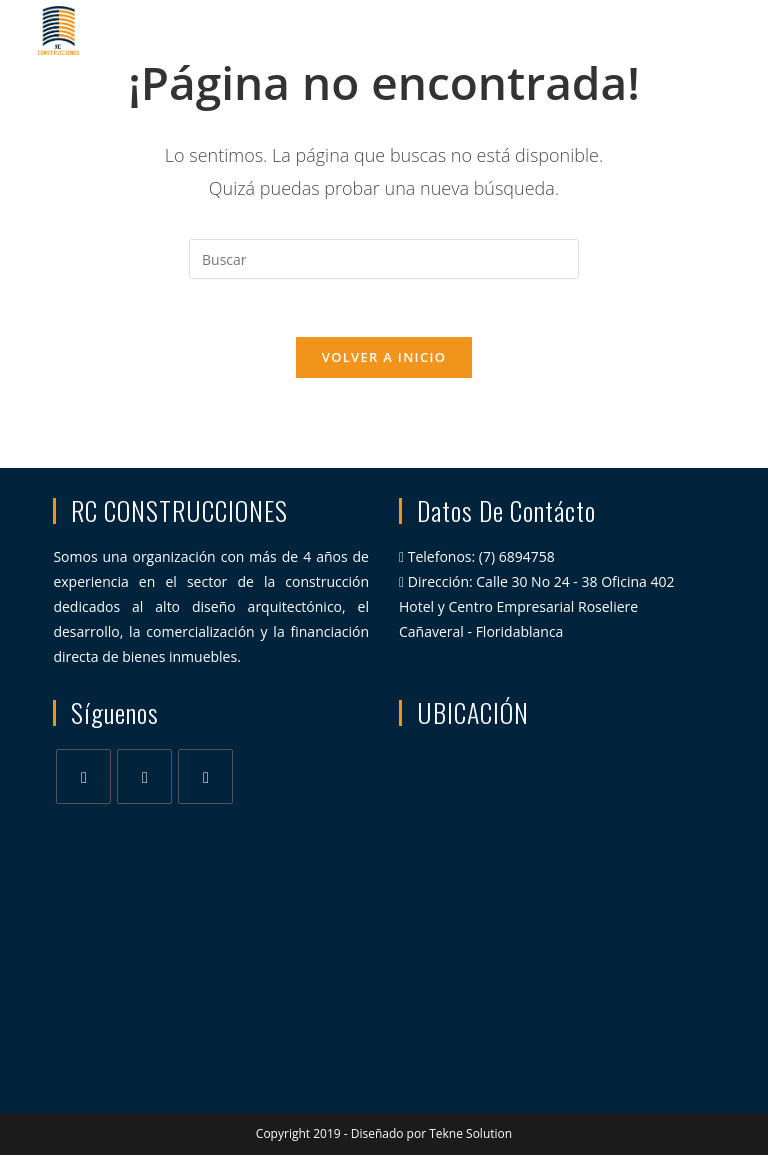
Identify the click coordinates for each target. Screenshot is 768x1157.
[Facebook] (83, 778)
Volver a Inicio (384, 359)
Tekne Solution (470, 1135)
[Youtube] (205, 778)
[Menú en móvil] (697, 30)
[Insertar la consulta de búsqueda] (384, 259)
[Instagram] (144, 778)
